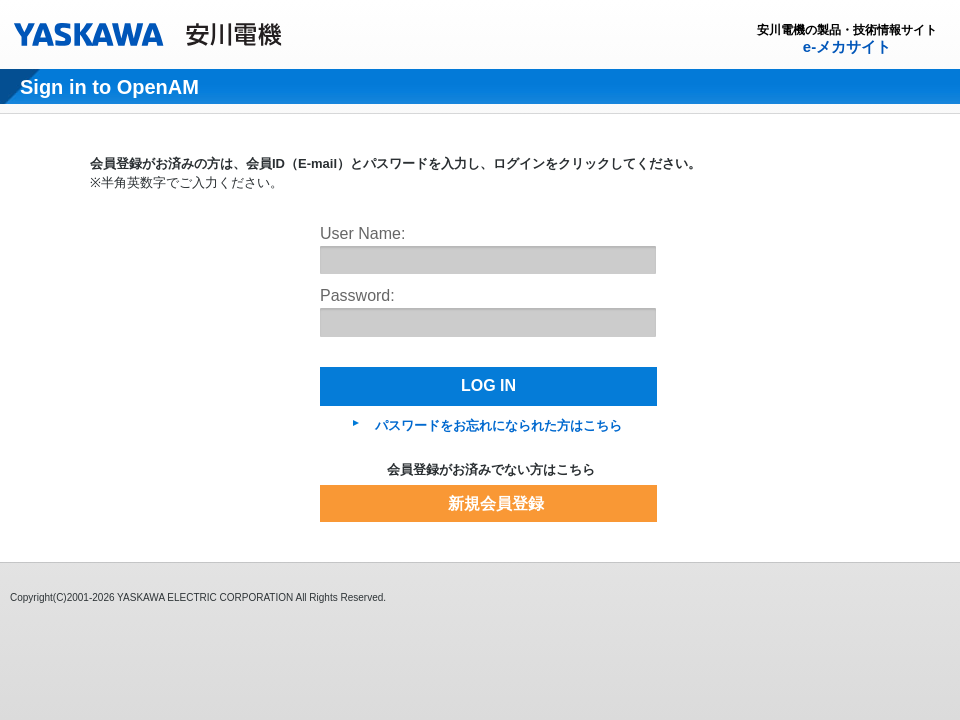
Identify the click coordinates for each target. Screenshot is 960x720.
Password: (357, 295)
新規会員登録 (496, 503)
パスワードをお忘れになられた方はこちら (498, 425)
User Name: (362, 233)
